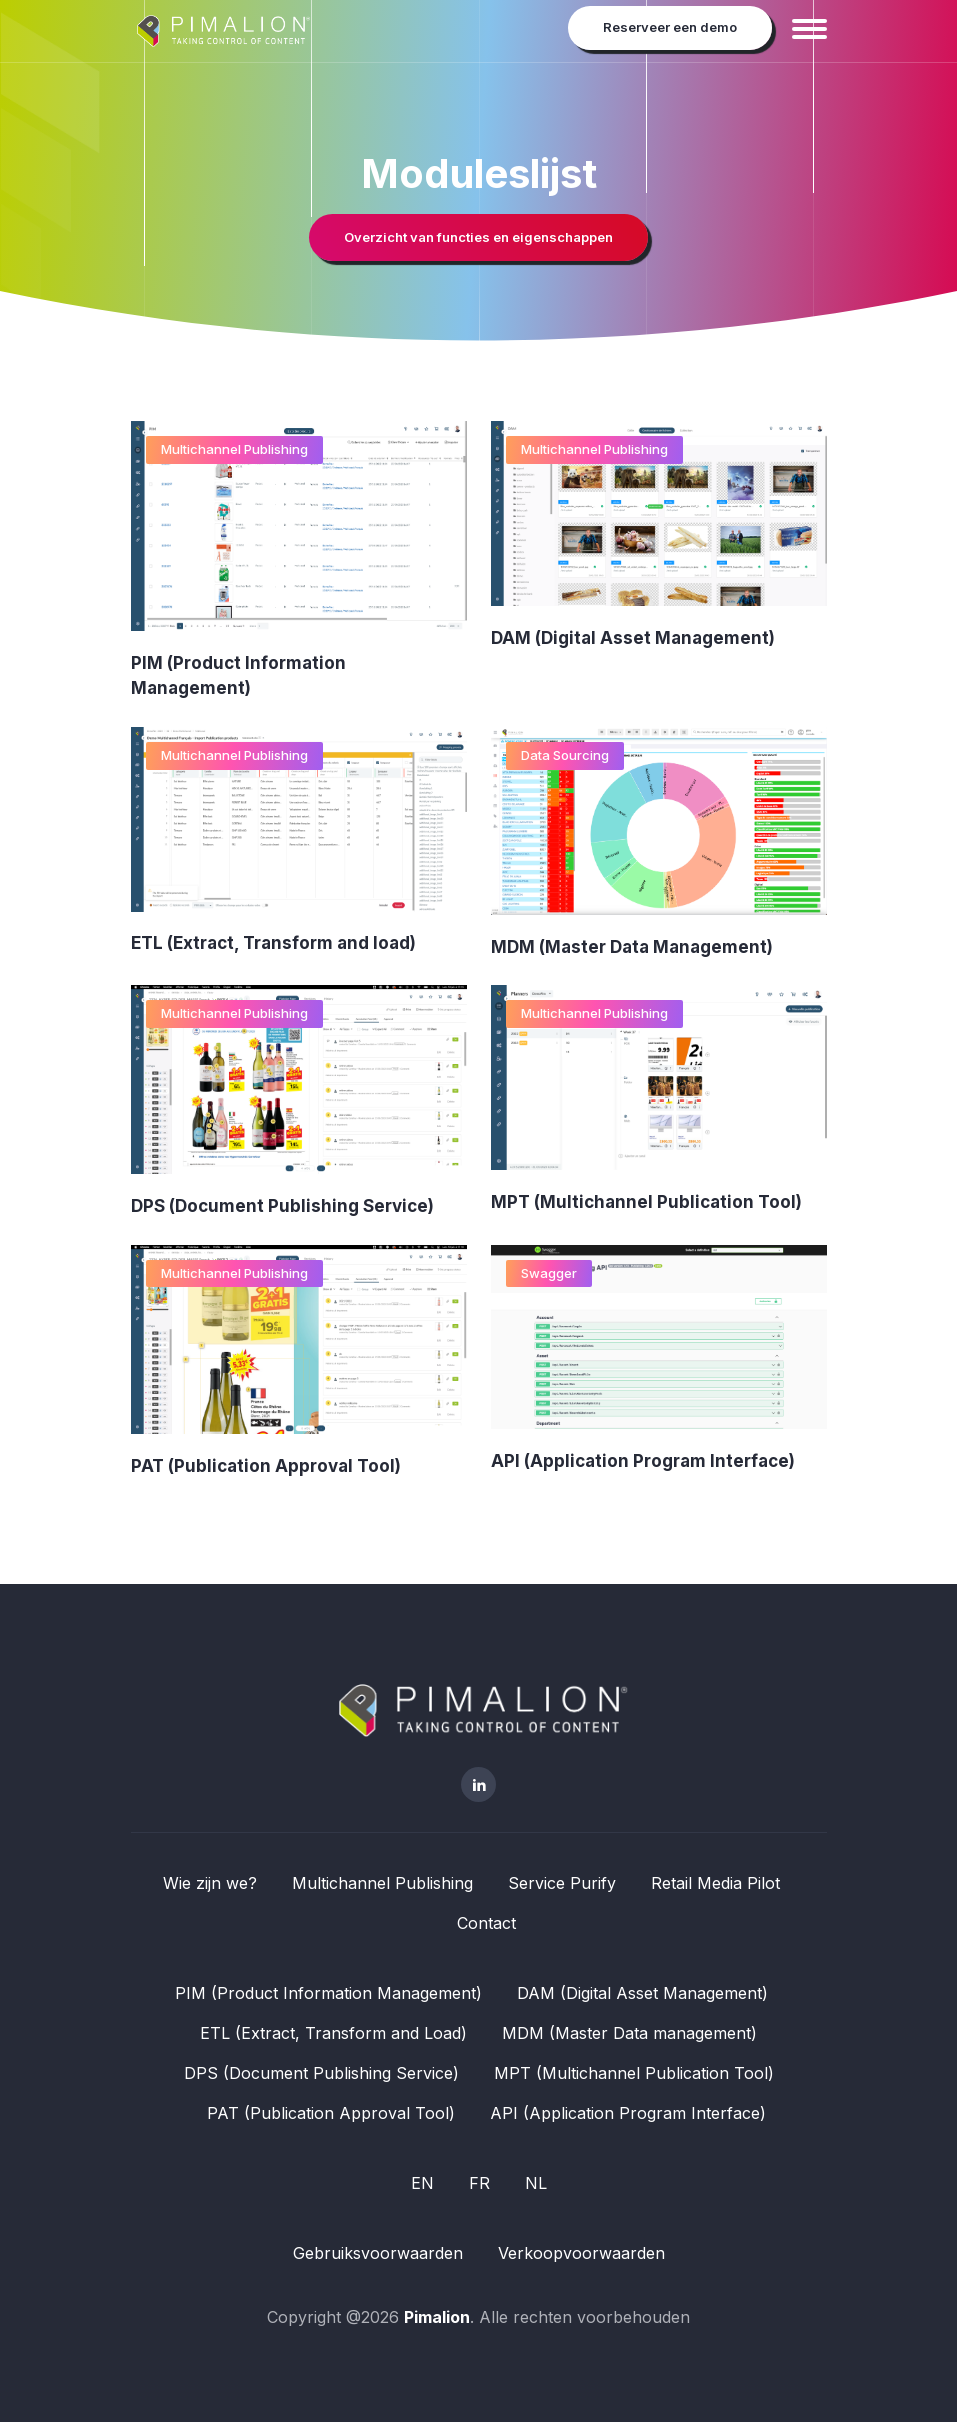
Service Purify (562, 1883)
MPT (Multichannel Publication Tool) (646, 1202)
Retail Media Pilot (715, 1883)
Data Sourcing (565, 755)
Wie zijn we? (210, 1883)
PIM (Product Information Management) (328, 1993)
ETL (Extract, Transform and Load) (333, 2033)
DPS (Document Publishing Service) (282, 1206)
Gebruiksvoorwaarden (378, 2253)
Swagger (549, 1273)
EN (422, 2183)
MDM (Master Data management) (629, 2033)
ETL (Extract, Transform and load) (273, 944)
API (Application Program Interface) (643, 1461)
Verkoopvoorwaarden (581, 2253)
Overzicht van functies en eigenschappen (478, 237)
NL (536, 2183)
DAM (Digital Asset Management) (633, 638)
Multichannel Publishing (234, 449)
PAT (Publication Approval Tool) (266, 1466)
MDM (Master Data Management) (632, 947)
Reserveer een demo (670, 27)
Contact (486, 1923)
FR (479, 2183)
